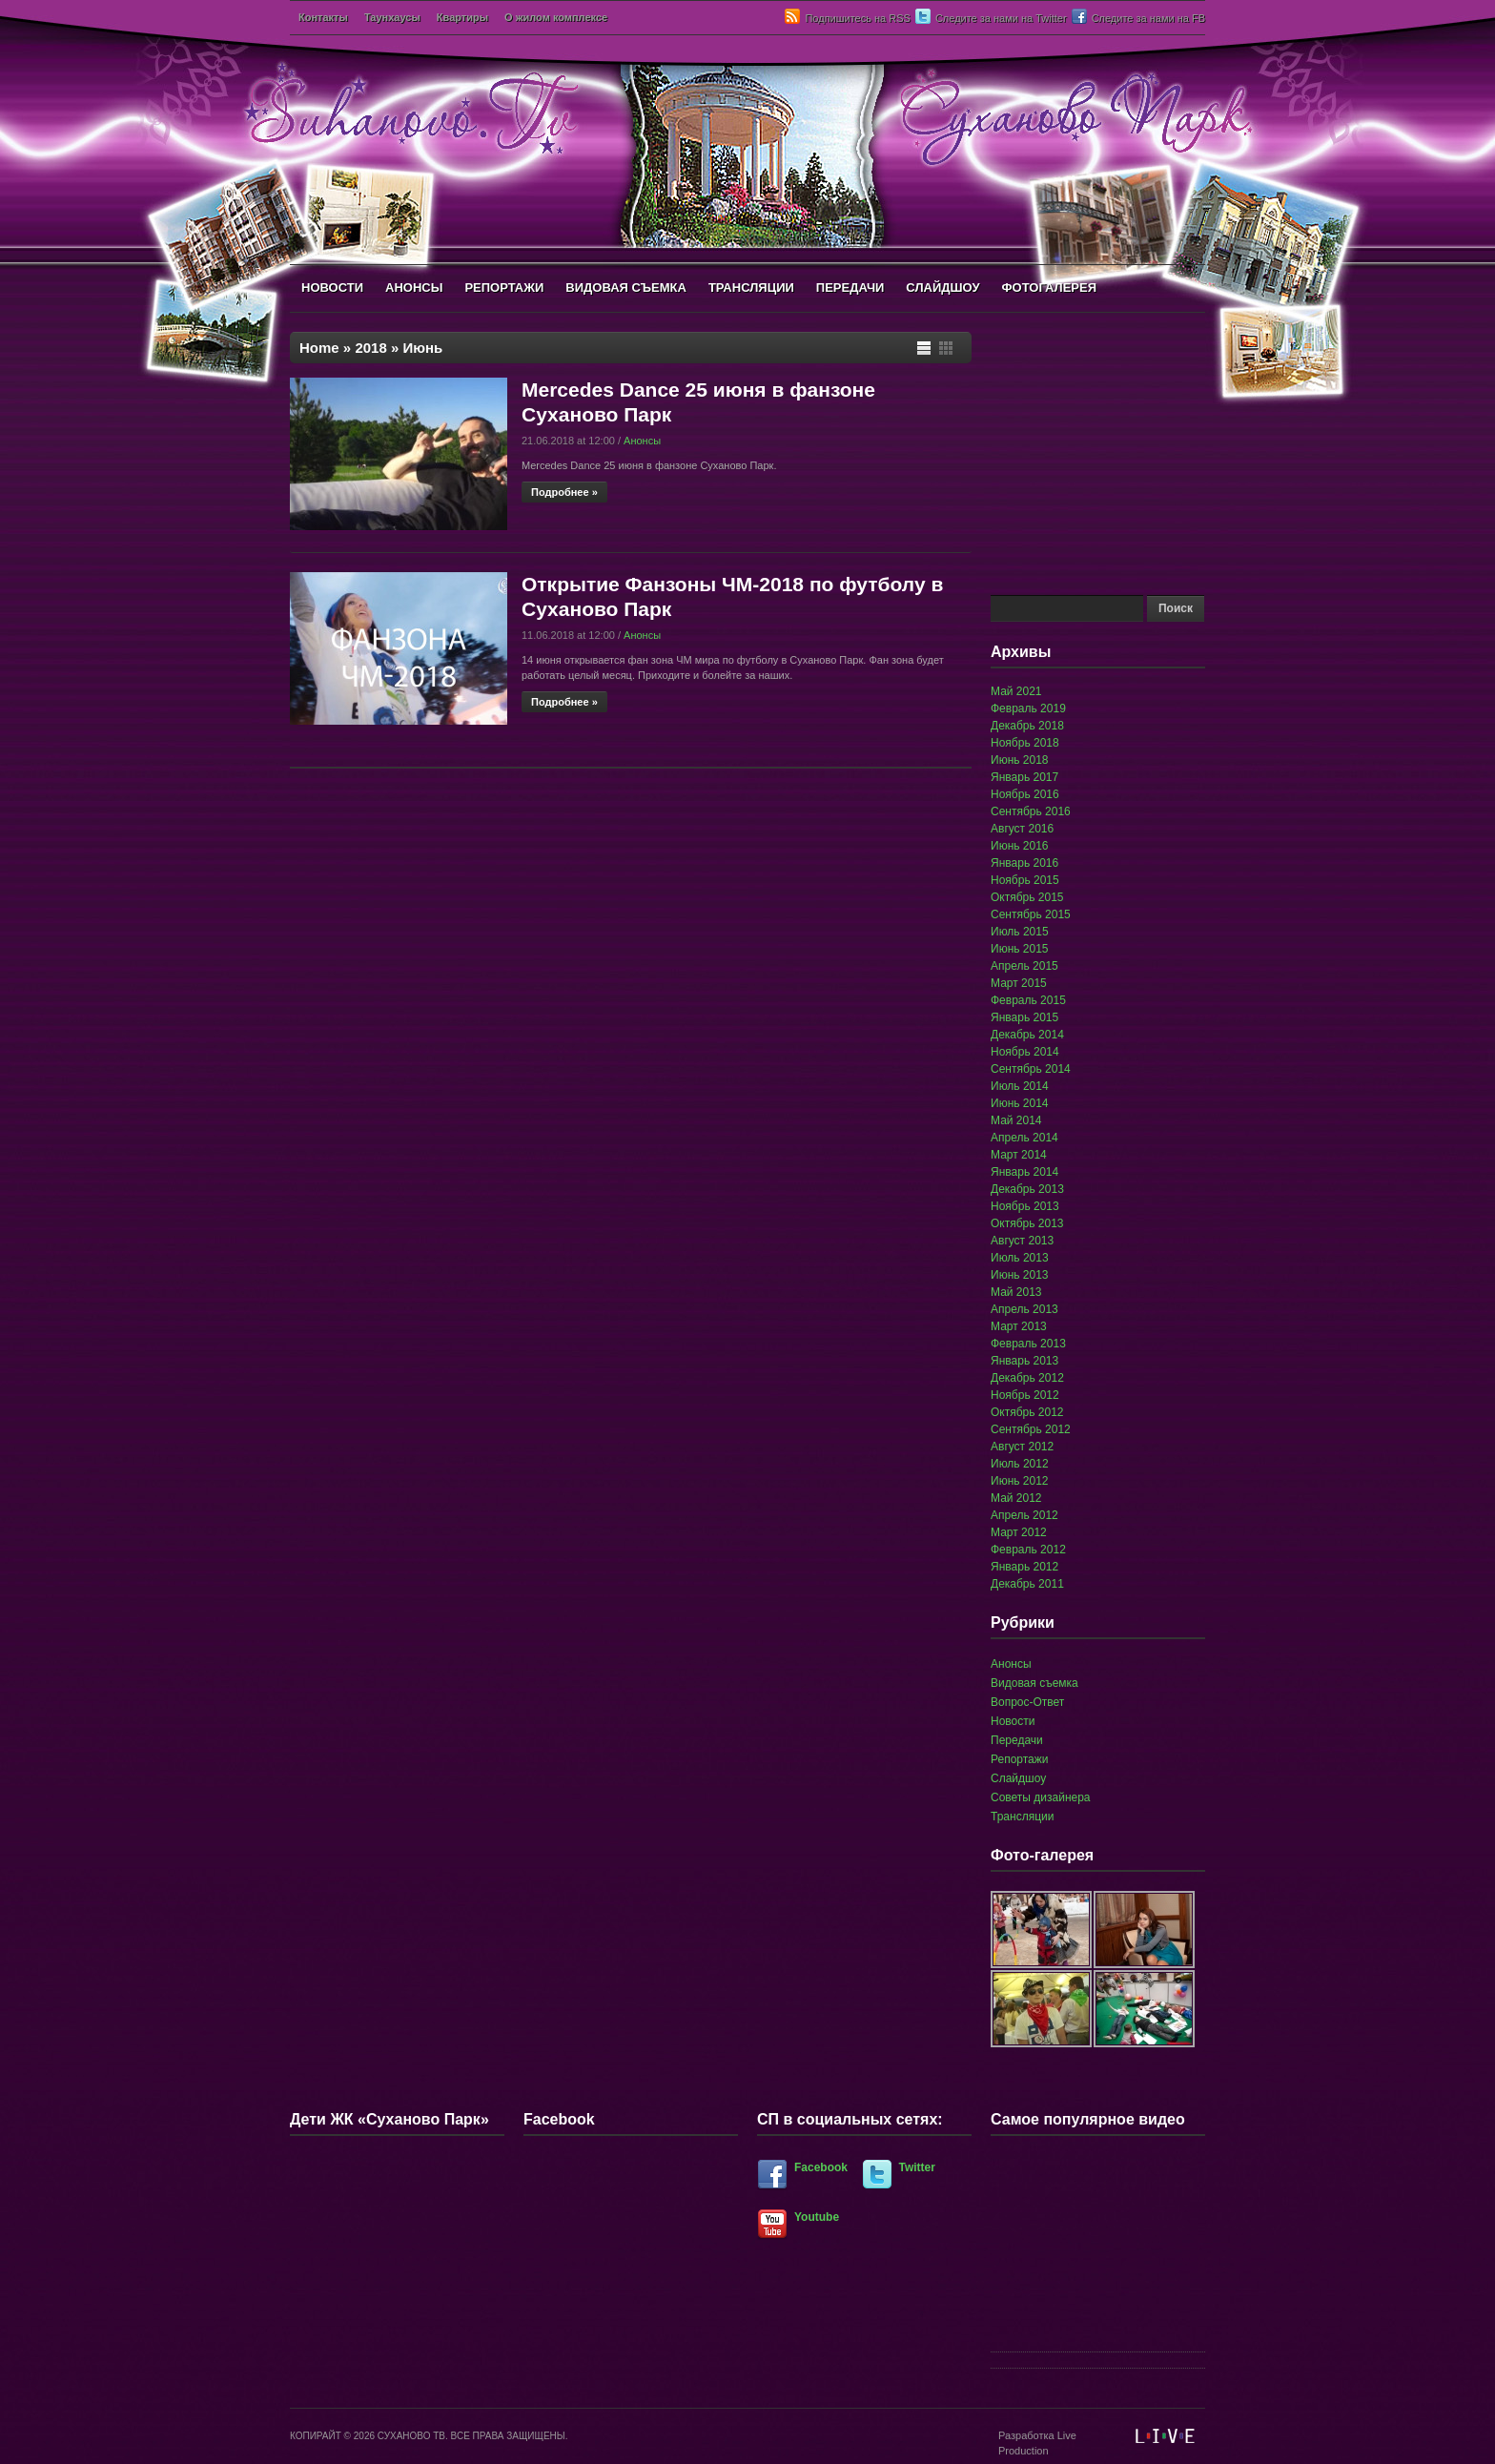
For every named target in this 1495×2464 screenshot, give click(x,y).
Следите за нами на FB (1148, 18)
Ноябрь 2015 (1025, 880)
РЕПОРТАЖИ (503, 287)
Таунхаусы (392, 17)
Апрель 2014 (1024, 1137)
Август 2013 (1022, 1240)
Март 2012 (1019, 1532)
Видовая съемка (1034, 1683)
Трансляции (1022, 1816)
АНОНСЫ (413, 287)
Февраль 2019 (1028, 708)
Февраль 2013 (1028, 1343)
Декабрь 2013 (1027, 1189)
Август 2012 (1022, 1446)
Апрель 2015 (1024, 966)
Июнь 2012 (1020, 1481)
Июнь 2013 (1020, 1275)
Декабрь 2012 (1027, 1378)
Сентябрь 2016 (1031, 811)
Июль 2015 (1020, 931)
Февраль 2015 (1028, 1000)
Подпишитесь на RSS (857, 18)
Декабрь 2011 (1027, 1584)
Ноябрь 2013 (1025, 1206)
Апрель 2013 (1024, 1309)
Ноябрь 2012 (1025, 1395)
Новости (1012, 1721)
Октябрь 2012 (1027, 1412)
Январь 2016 (1024, 863)
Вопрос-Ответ (1027, 1702)
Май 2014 (1016, 1120)
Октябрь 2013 (1027, 1223)
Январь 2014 (1024, 1172)
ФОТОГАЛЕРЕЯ (1048, 287)
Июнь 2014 (1020, 1103)
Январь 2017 (1024, 777)
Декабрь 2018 (1027, 725)
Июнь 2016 (1020, 845)
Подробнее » (564, 492)
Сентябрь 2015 (1031, 914)
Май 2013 (1016, 1292)
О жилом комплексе (555, 17)
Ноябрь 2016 (1025, 794)
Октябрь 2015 (1027, 897)
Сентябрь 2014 (1031, 1069)
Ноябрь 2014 (1025, 1051)
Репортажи (1020, 1759)
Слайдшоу (1018, 1778)
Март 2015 (1019, 983)
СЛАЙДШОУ (942, 287)
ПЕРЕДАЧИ (850, 287)
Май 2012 (1016, 1498)
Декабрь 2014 (1027, 1034)
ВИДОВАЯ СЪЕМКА (625, 287)
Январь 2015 (1024, 1017)
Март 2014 (1019, 1154)
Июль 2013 (1020, 1257)
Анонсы (642, 440)
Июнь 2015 (1020, 948)
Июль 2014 (1020, 1086)
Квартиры (462, 17)
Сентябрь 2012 (1031, 1429)
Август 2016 (1022, 828)
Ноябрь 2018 (1025, 742)
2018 (370, 347)
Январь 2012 (1024, 1566)
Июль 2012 (1020, 1463)
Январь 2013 (1024, 1360)
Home (319, 347)
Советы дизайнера (1041, 1797)
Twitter (917, 2167)
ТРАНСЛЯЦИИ (751, 287)
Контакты (323, 17)
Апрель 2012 (1024, 1515)
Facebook (821, 2167)
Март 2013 (1019, 1326)
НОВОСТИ (332, 287)
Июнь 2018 (1020, 760)
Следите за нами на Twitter (1001, 18)
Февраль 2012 (1028, 1549)
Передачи (1017, 1740)
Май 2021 (1016, 691)
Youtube (816, 2217)
